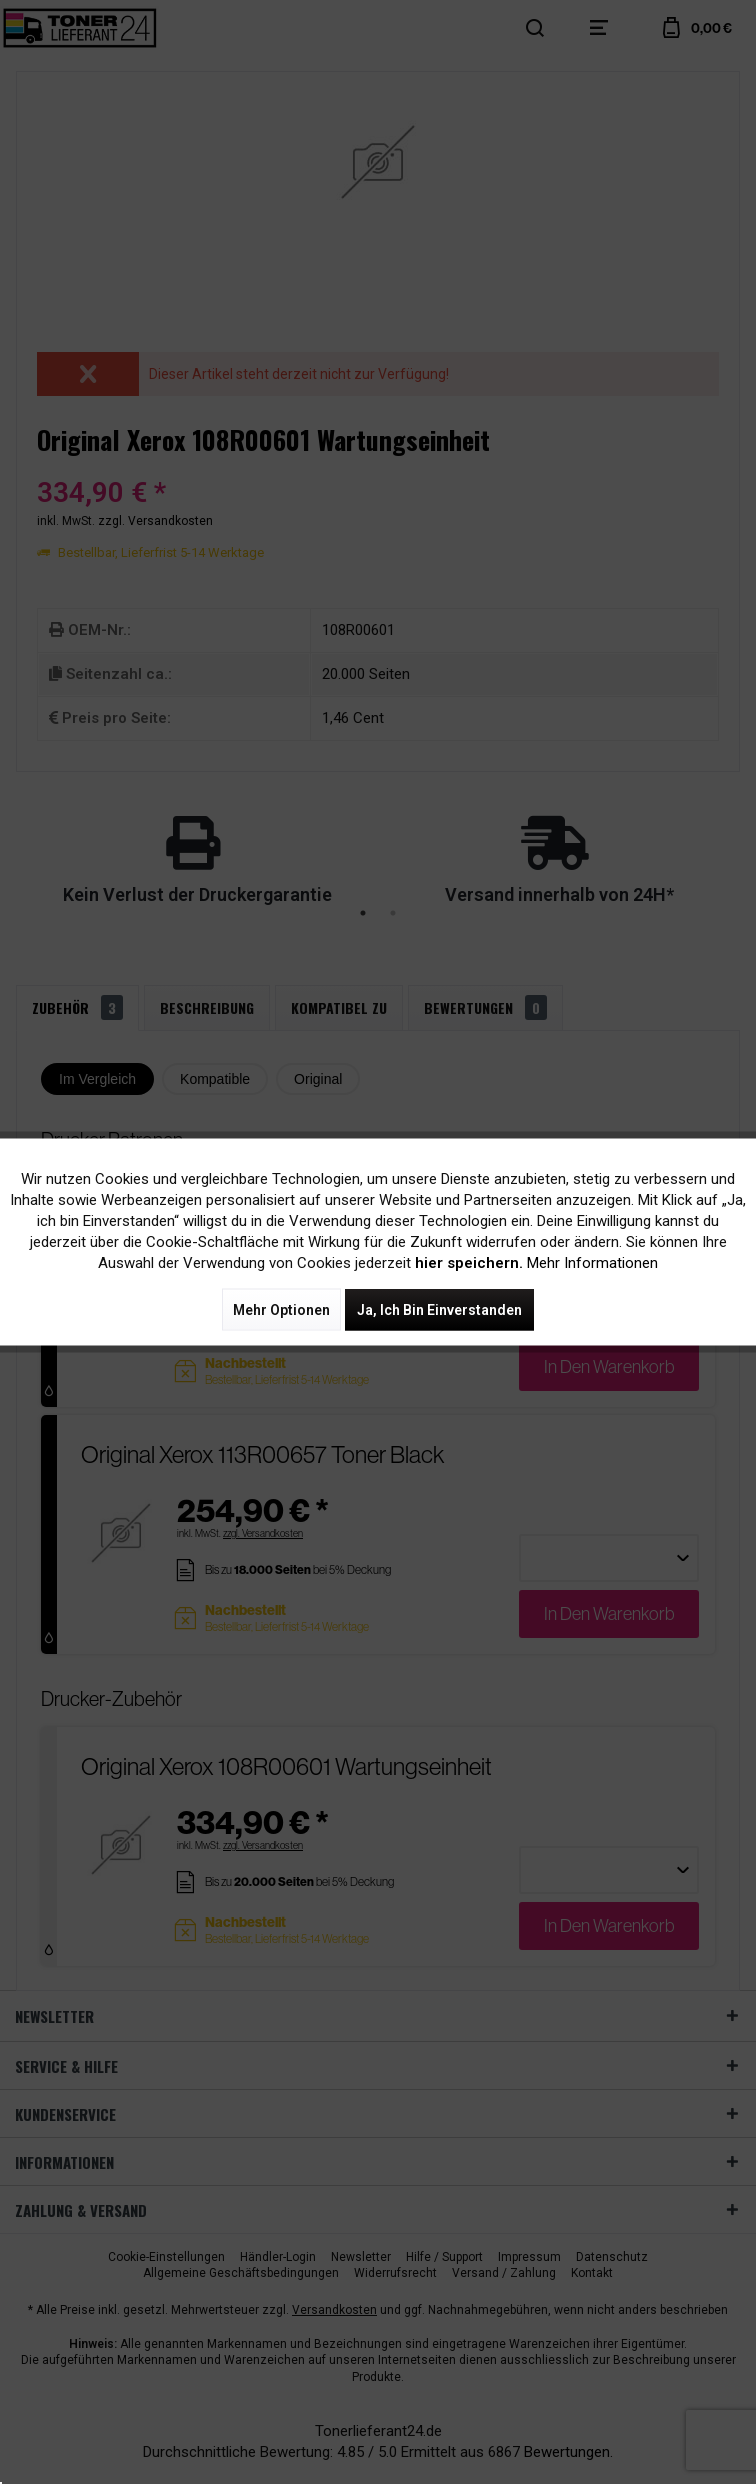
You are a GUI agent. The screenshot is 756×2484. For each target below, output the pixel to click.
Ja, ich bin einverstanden (439, 1310)
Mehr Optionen (281, 1310)
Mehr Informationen (592, 1263)
